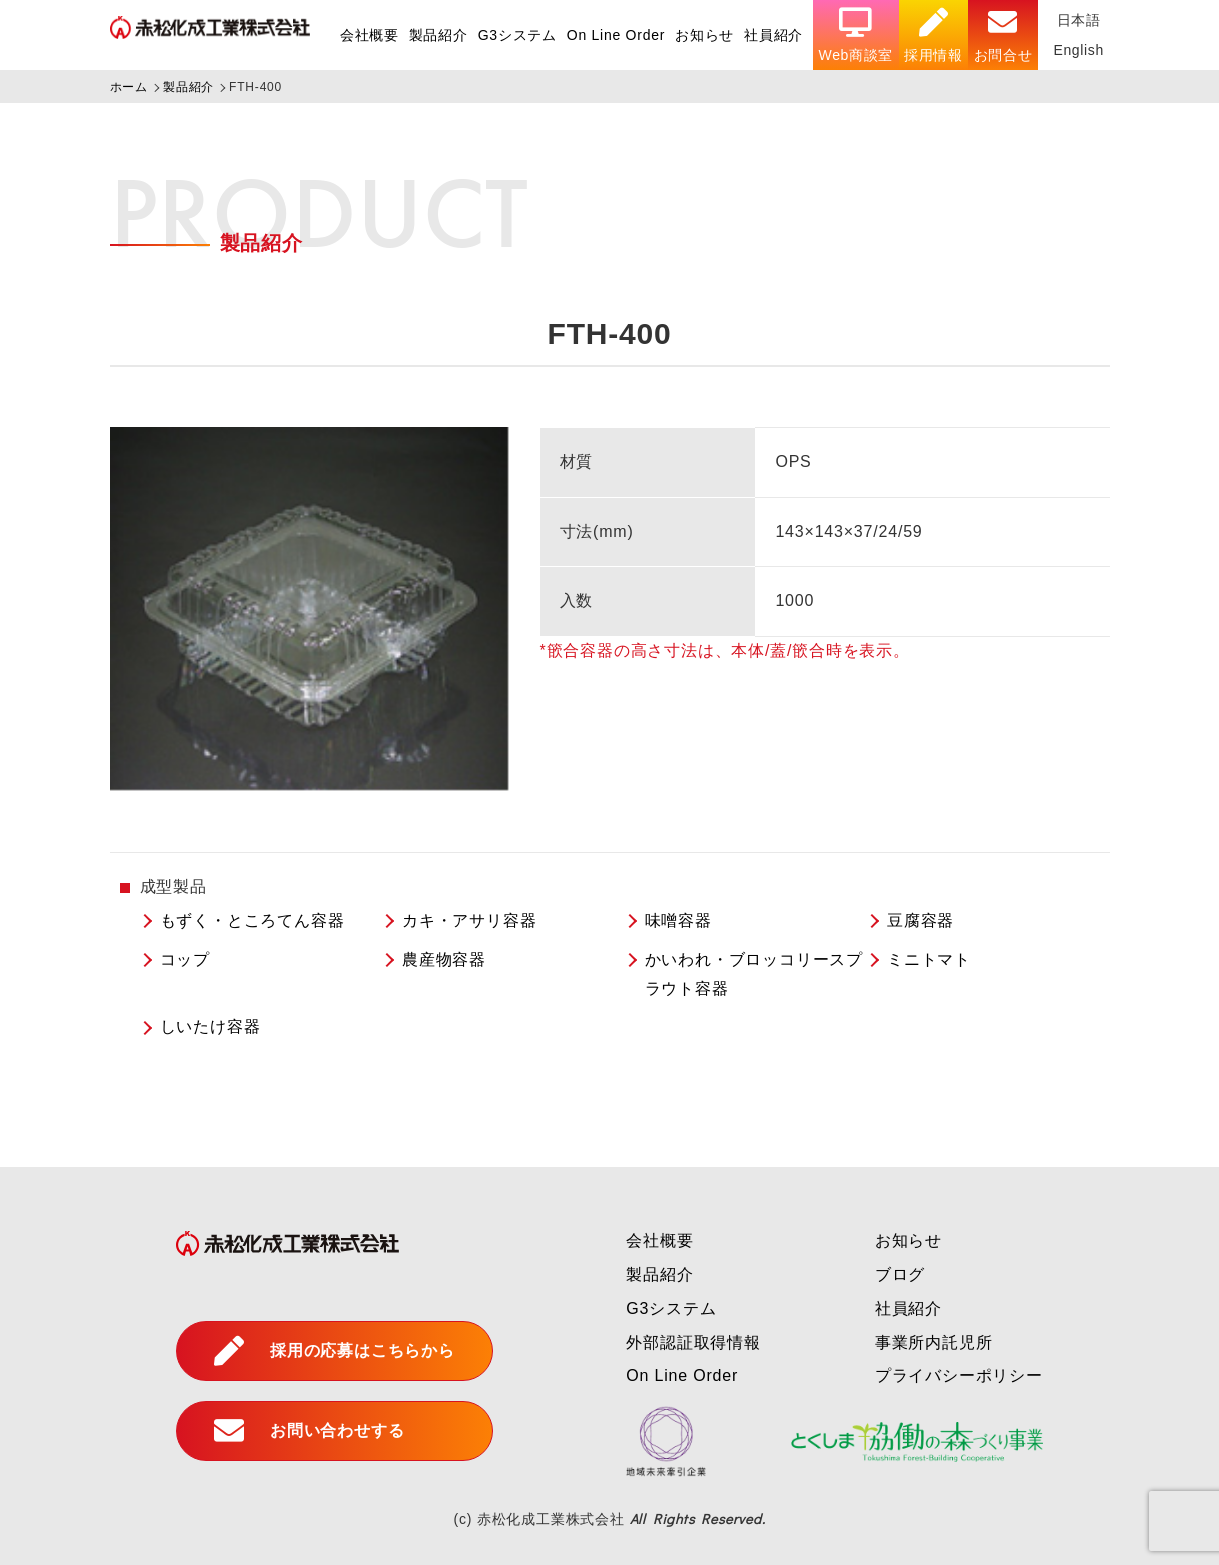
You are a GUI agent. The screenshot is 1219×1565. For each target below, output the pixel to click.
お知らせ (701, 35)
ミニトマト (929, 959)
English (1078, 50)
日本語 (1078, 20)
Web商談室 (853, 35)
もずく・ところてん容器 (252, 920)
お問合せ (1001, 35)
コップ (185, 959)
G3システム (512, 35)
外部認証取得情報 (693, 1342)
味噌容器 (678, 920)
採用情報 (931, 35)
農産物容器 (444, 959)
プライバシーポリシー (959, 1375)
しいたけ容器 (210, 1026)
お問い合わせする (309, 1431)
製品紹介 (433, 35)
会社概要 (364, 35)
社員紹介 (770, 35)
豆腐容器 (920, 920)
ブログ (900, 1274)
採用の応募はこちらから (334, 1351)
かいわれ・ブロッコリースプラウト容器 (754, 974)
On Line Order (612, 35)
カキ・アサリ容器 (469, 920)
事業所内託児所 (934, 1342)
